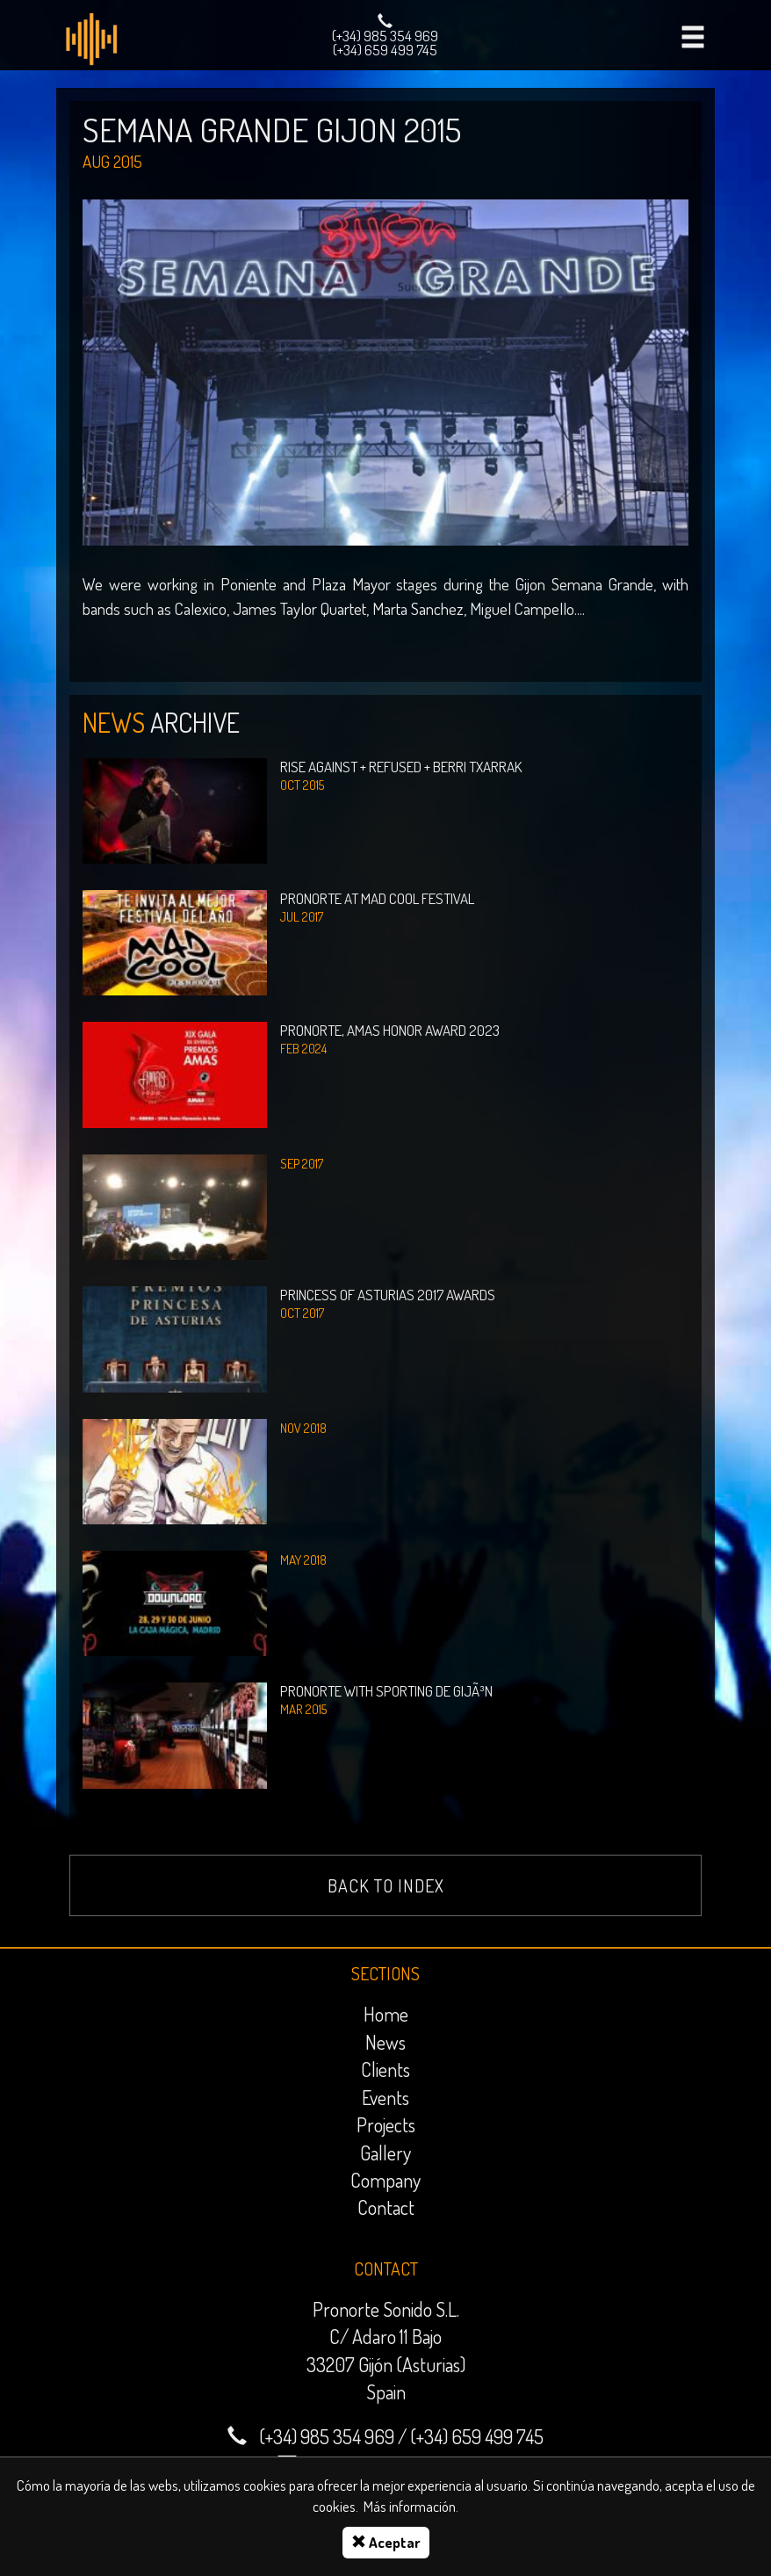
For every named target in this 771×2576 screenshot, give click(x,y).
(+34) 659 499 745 (385, 49)
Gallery (385, 2152)
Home (386, 2013)
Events (385, 2097)
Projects (386, 2124)
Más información (410, 2506)
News (385, 2042)
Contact (385, 2207)
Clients (385, 2069)
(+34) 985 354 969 (385, 35)
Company (385, 2179)
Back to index (386, 1885)
